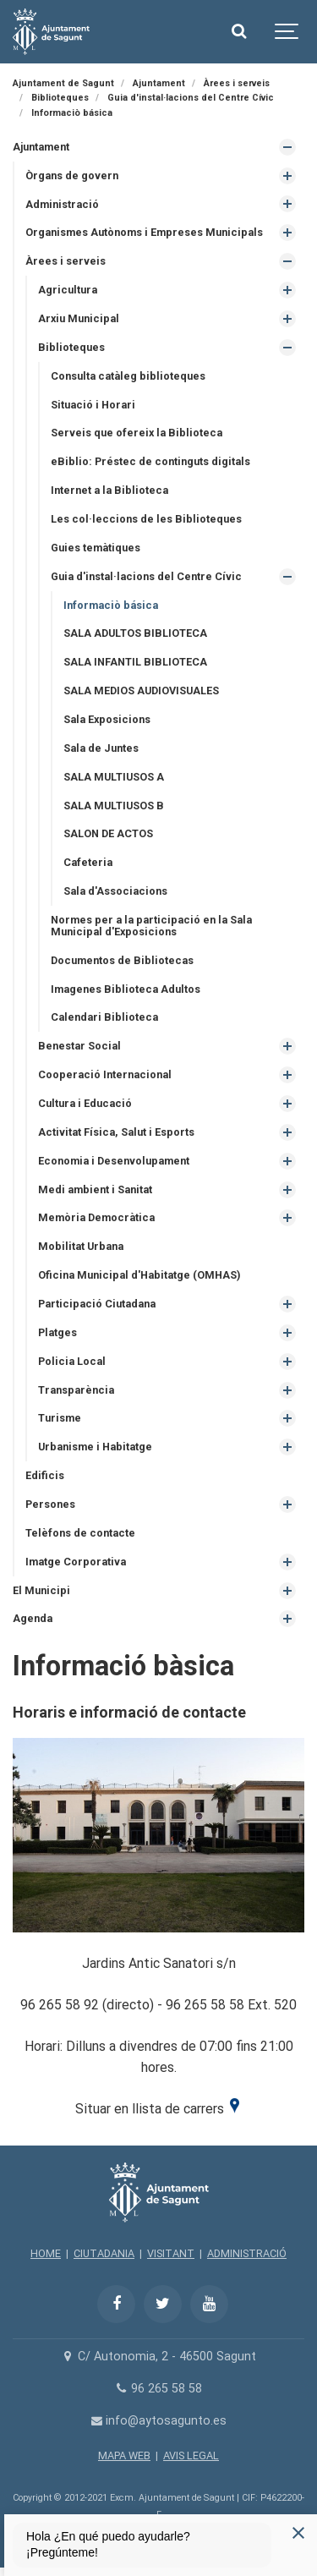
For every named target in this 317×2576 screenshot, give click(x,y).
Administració (62, 204)
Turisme (59, 1417)
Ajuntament (41, 146)
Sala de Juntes (101, 748)
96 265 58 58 (158, 2388)
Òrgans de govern (71, 175)
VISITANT (170, 2253)
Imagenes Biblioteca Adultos (125, 989)
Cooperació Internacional (105, 1074)
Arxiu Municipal (78, 318)
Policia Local (72, 1361)
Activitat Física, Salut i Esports (116, 1132)
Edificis (44, 1475)
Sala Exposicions (106, 719)
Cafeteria (87, 862)
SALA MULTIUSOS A (113, 776)
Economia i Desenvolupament (113, 1160)
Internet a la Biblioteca (109, 490)
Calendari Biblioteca (104, 1017)
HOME (45, 2253)
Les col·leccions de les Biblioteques (146, 518)
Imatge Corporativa (75, 1561)
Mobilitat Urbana (80, 1246)
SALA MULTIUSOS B (113, 805)
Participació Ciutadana (97, 1303)
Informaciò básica (110, 605)
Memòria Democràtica (96, 1217)
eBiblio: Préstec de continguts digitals (150, 461)
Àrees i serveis (65, 261)
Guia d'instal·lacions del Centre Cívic (146, 576)
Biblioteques (71, 347)
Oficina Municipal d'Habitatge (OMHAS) (139, 1275)
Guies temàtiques (95, 547)
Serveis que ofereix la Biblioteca (136, 432)
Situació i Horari (93, 404)
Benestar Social (79, 1045)
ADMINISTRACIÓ (247, 2253)
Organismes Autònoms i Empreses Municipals (144, 232)
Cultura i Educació (85, 1103)
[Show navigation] (287, 31)
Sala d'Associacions (115, 891)
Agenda (32, 1618)
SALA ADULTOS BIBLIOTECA (135, 633)
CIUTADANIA (104, 2253)
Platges (57, 1332)
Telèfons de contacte (80, 1532)
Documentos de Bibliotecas (122, 960)
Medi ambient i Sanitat (95, 1189)
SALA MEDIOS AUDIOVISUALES (141, 690)
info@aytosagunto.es (158, 2421)
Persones (50, 1504)
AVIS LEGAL (191, 2455)
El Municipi (41, 1590)
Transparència (76, 1390)
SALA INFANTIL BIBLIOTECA (135, 661)
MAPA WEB (124, 2455)
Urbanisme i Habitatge (95, 1446)
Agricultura (67, 289)
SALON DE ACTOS (108, 833)
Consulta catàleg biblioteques (128, 376)
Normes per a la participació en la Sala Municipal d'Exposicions (151, 925)
